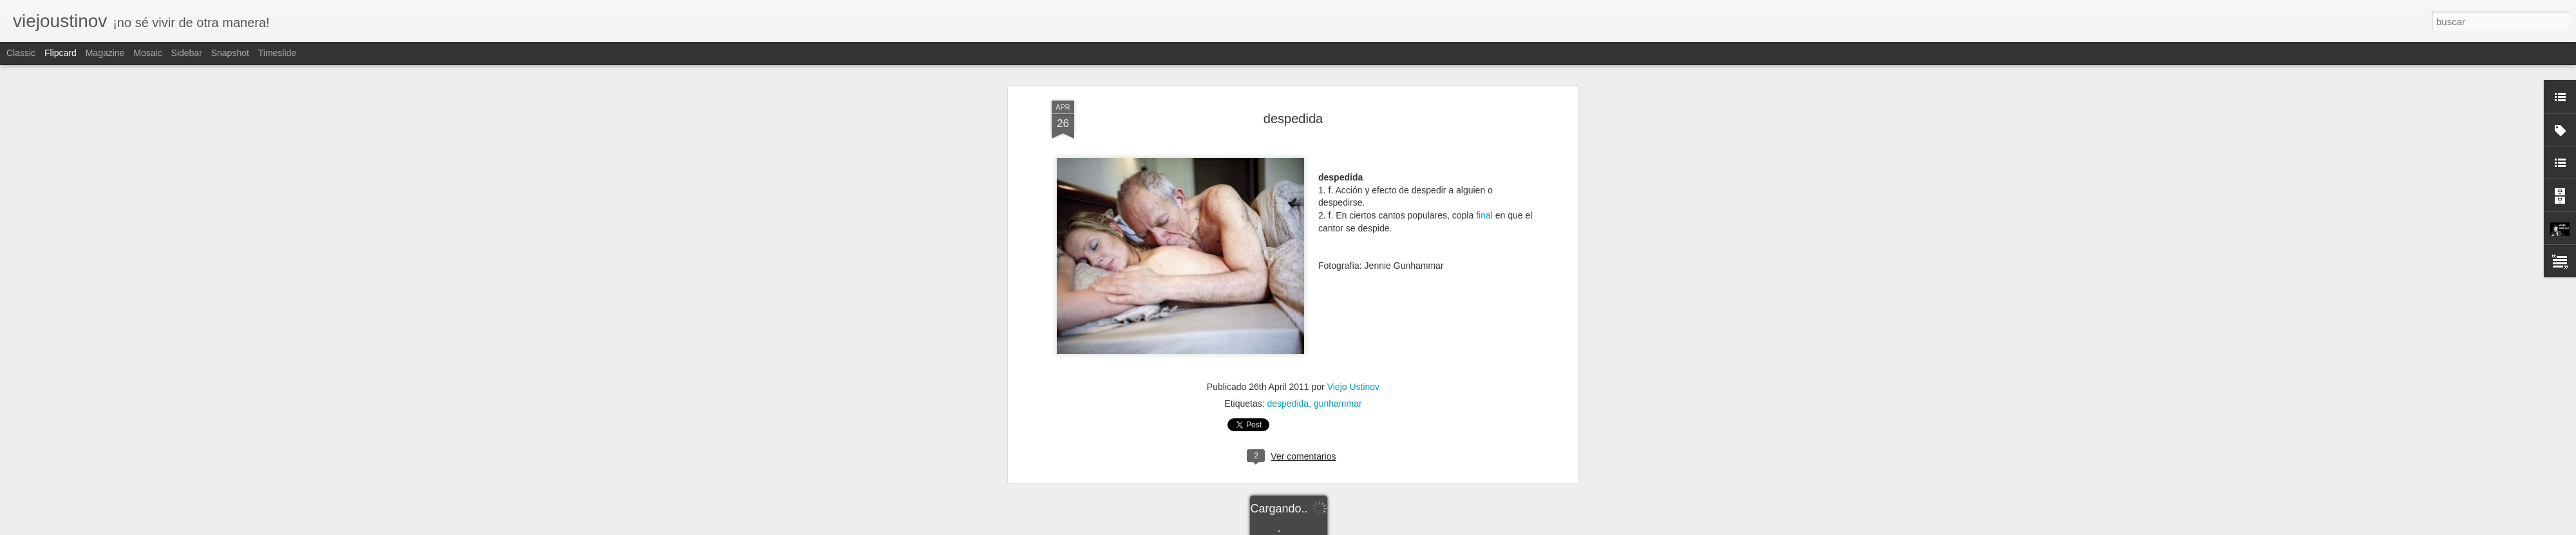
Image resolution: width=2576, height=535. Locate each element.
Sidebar (186, 53)
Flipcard (60, 53)
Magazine (105, 53)
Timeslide (277, 53)
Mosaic (147, 53)
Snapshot (230, 53)
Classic (20, 53)
